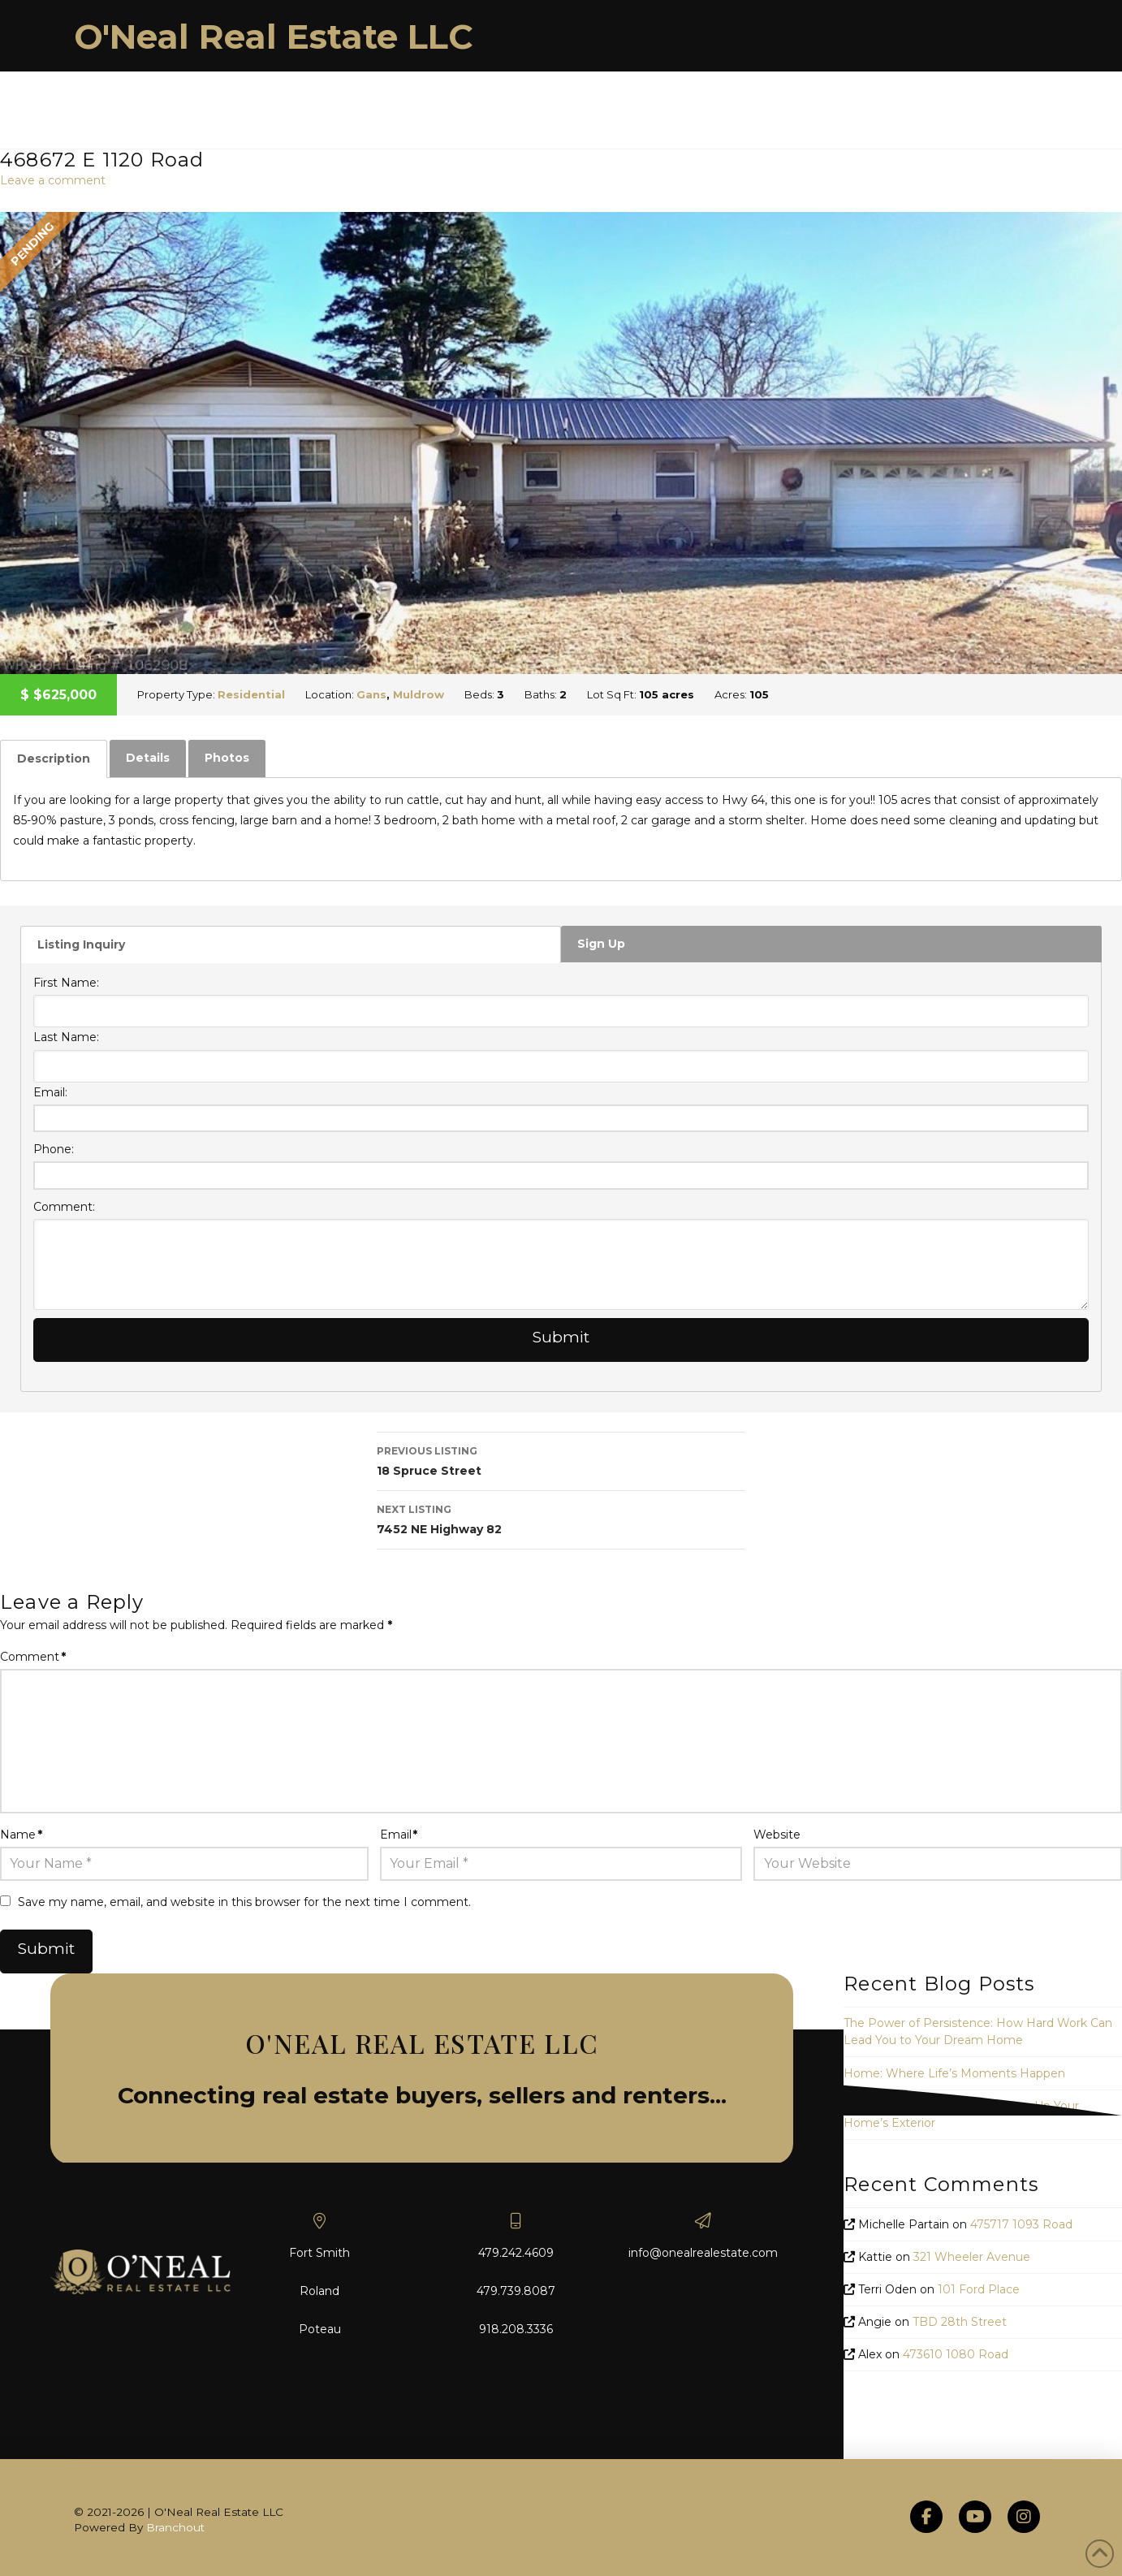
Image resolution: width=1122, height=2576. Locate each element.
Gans (371, 694)
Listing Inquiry (81, 944)
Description (53, 758)
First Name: (66, 982)
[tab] (53, 758)
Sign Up (601, 943)
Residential (251, 694)
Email (399, 1834)
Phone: (53, 1149)
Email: (50, 1092)
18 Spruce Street (561, 1459)
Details (148, 757)
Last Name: (66, 1037)
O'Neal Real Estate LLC (273, 36)
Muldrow (418, 694)
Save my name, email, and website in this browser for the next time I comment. (244, 1902)
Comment (33, 1656)
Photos (227, 757)
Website (777, 1834)
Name (21, 1834)
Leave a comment (53, 180)
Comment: (64, 1206)
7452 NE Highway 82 (561, 1518)
